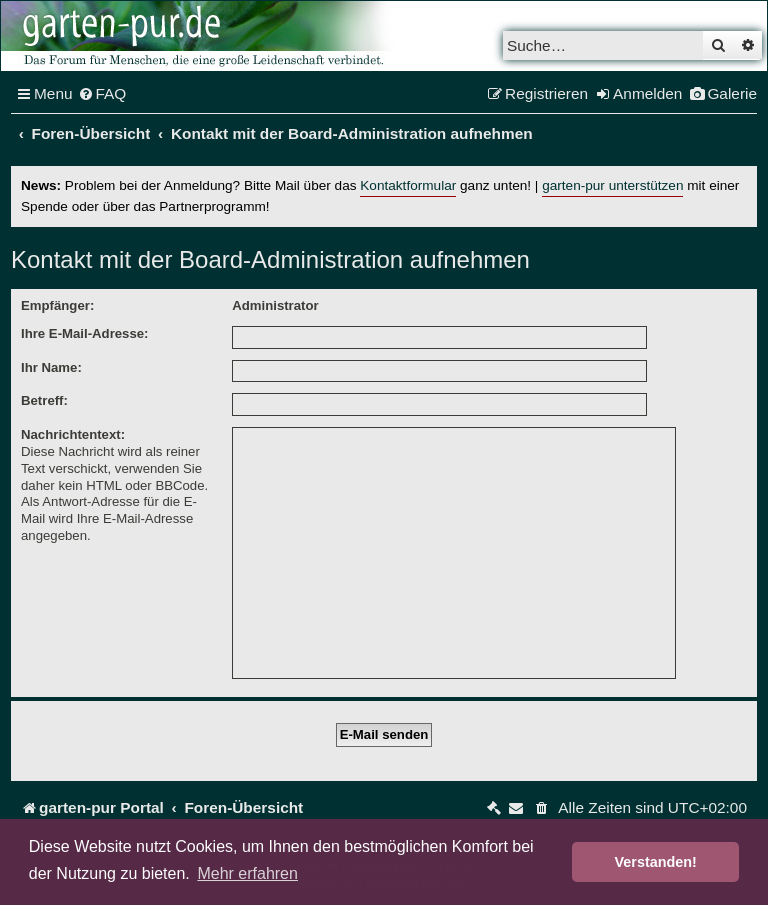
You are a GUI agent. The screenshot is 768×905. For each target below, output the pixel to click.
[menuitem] (102, 94)
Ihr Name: (51, 367)
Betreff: (44, 400)
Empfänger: (57, 305)
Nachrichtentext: (73, 434)
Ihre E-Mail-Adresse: (85, 333)
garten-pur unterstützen (612, 185)
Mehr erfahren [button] (247, 873)
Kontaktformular (408, 185)
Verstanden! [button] (656, 862)
